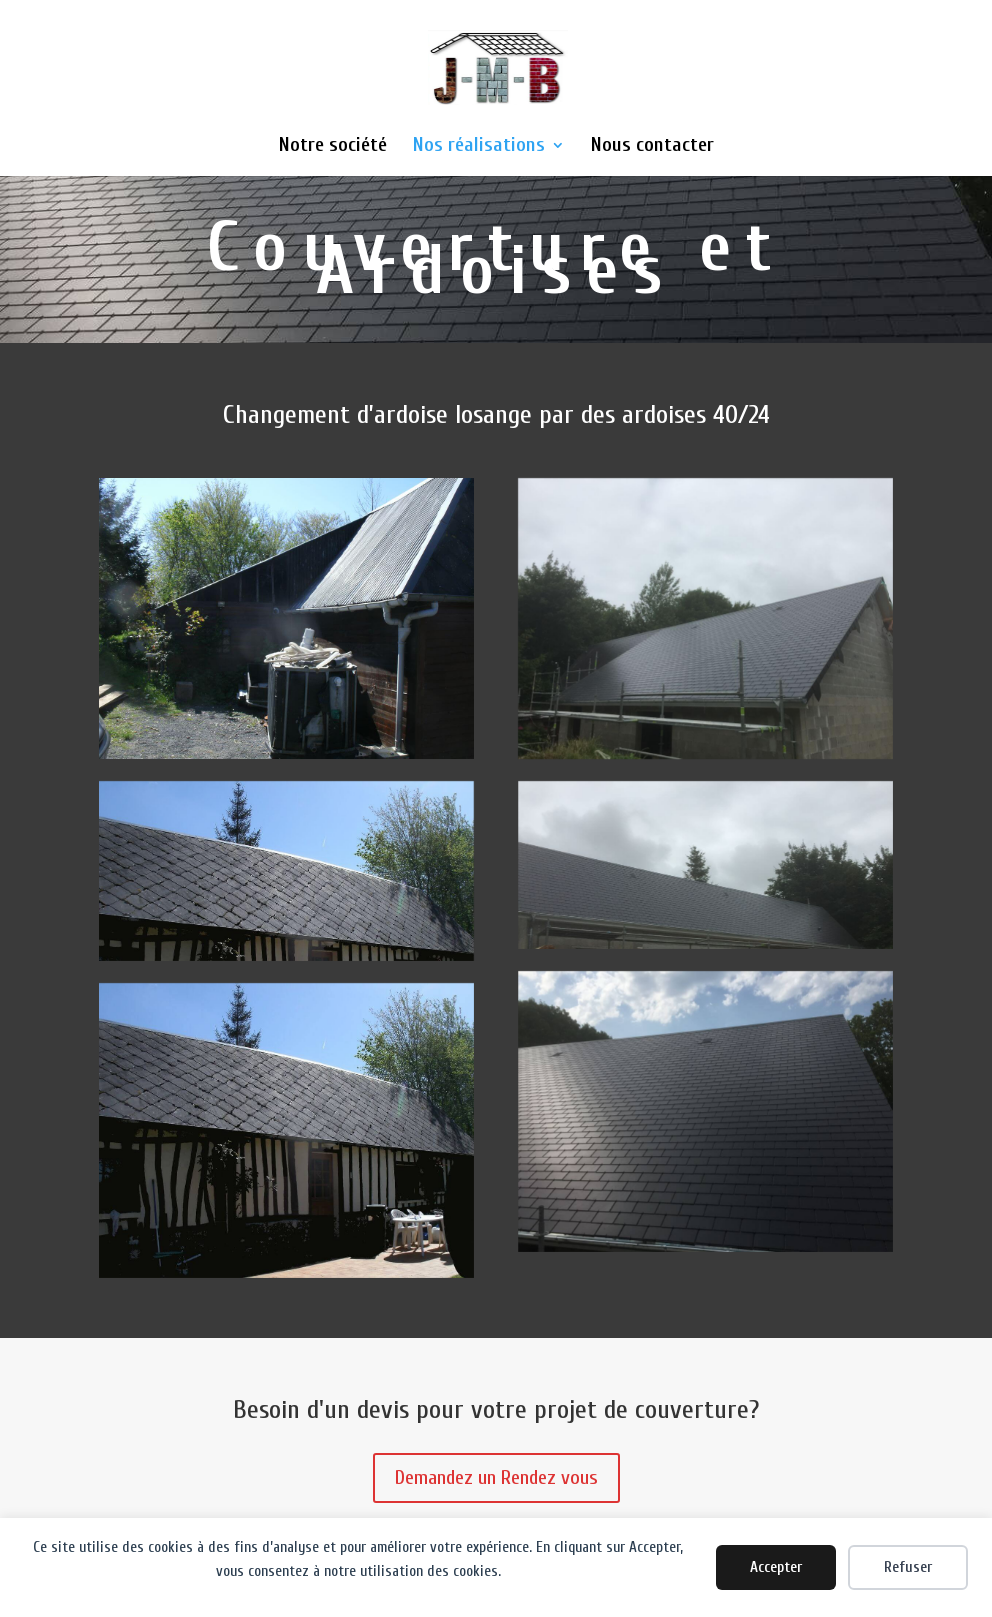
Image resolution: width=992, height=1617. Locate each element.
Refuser (908, 1567)
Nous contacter (652, 147)
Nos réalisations (479, 147)
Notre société (333, 147)
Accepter (776, 1567)
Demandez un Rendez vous (496, 1477)
